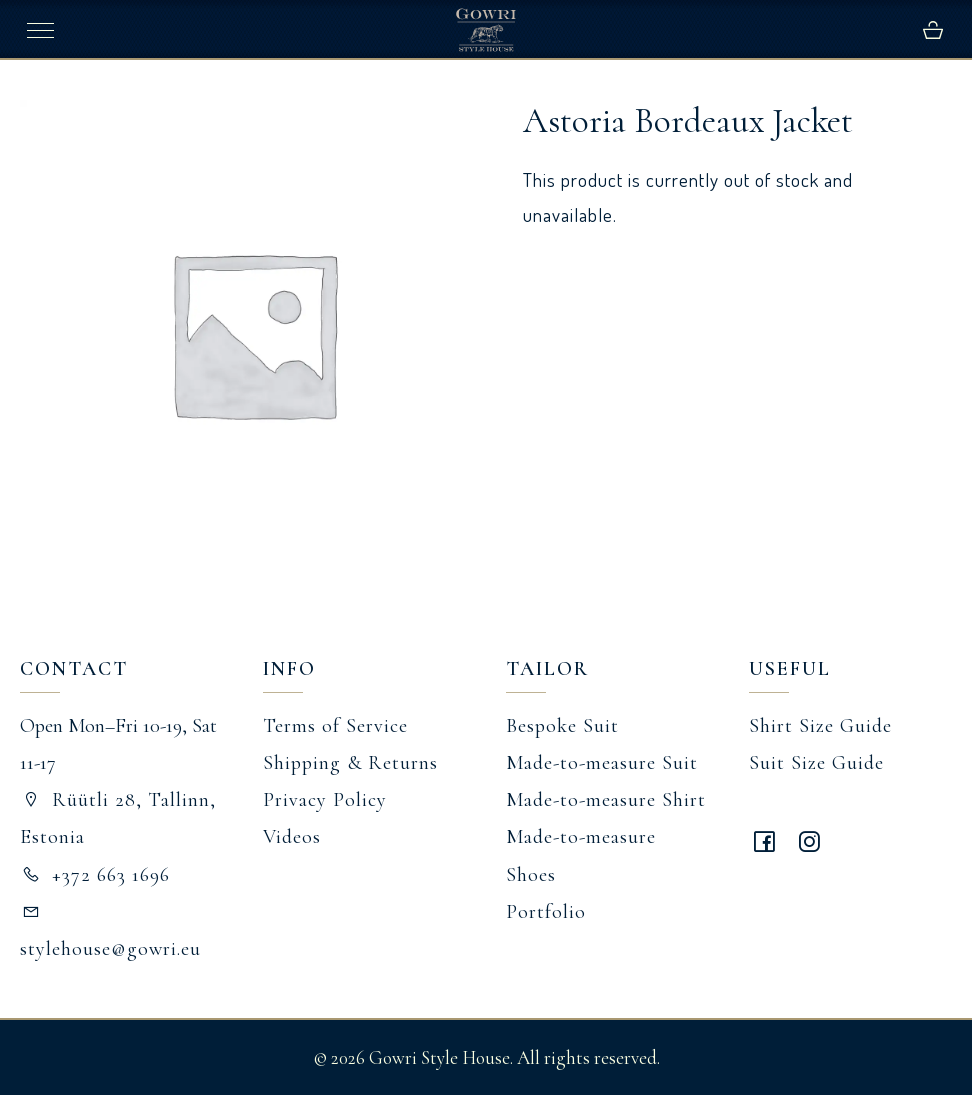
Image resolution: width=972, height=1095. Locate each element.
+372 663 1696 (95, 875)
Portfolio (546, 912)
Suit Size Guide (816, 763)
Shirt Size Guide (820, 726)
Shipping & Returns (350, 763)
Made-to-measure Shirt (606, 800)
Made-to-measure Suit (602, 763)
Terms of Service (335, 726)
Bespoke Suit (562, 726)
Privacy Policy (325, 800)
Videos (292, 837)
